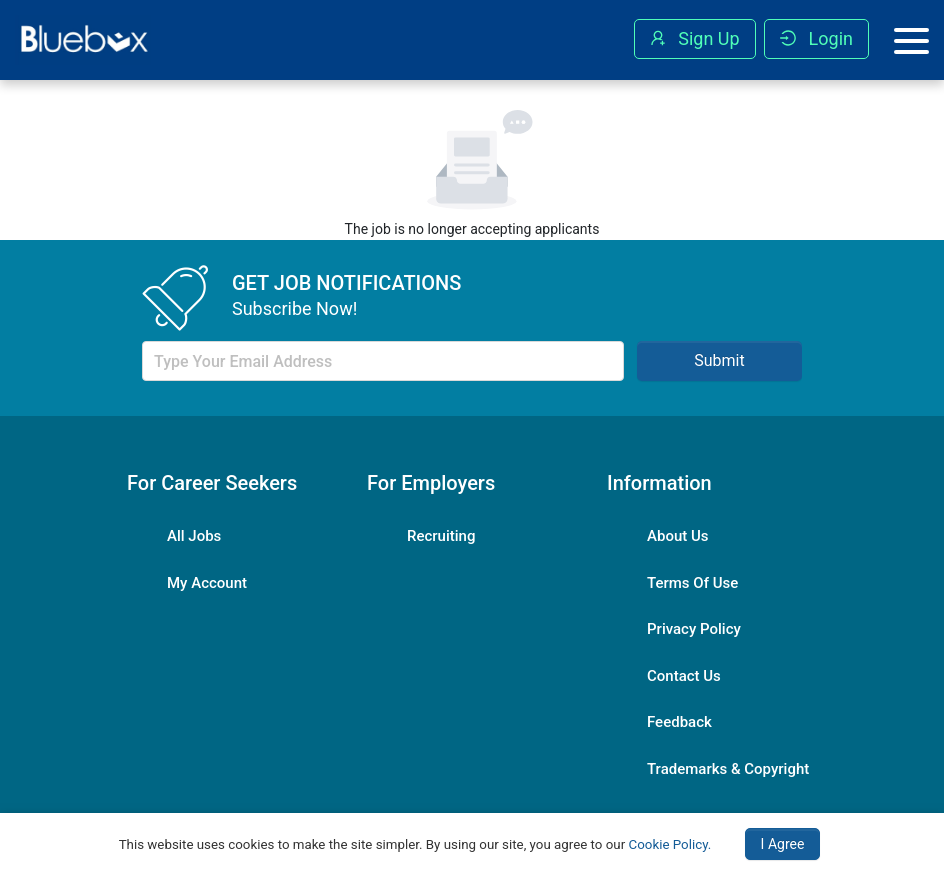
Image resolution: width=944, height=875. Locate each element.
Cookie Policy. (670, 844)
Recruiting (441, 536)
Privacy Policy (694, 629)
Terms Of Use (692, 583)
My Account (207, 583)
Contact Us (684, 676)
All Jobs (194, 536)
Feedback (679, 722)
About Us (678, 536)
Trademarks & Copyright (728, 769)
